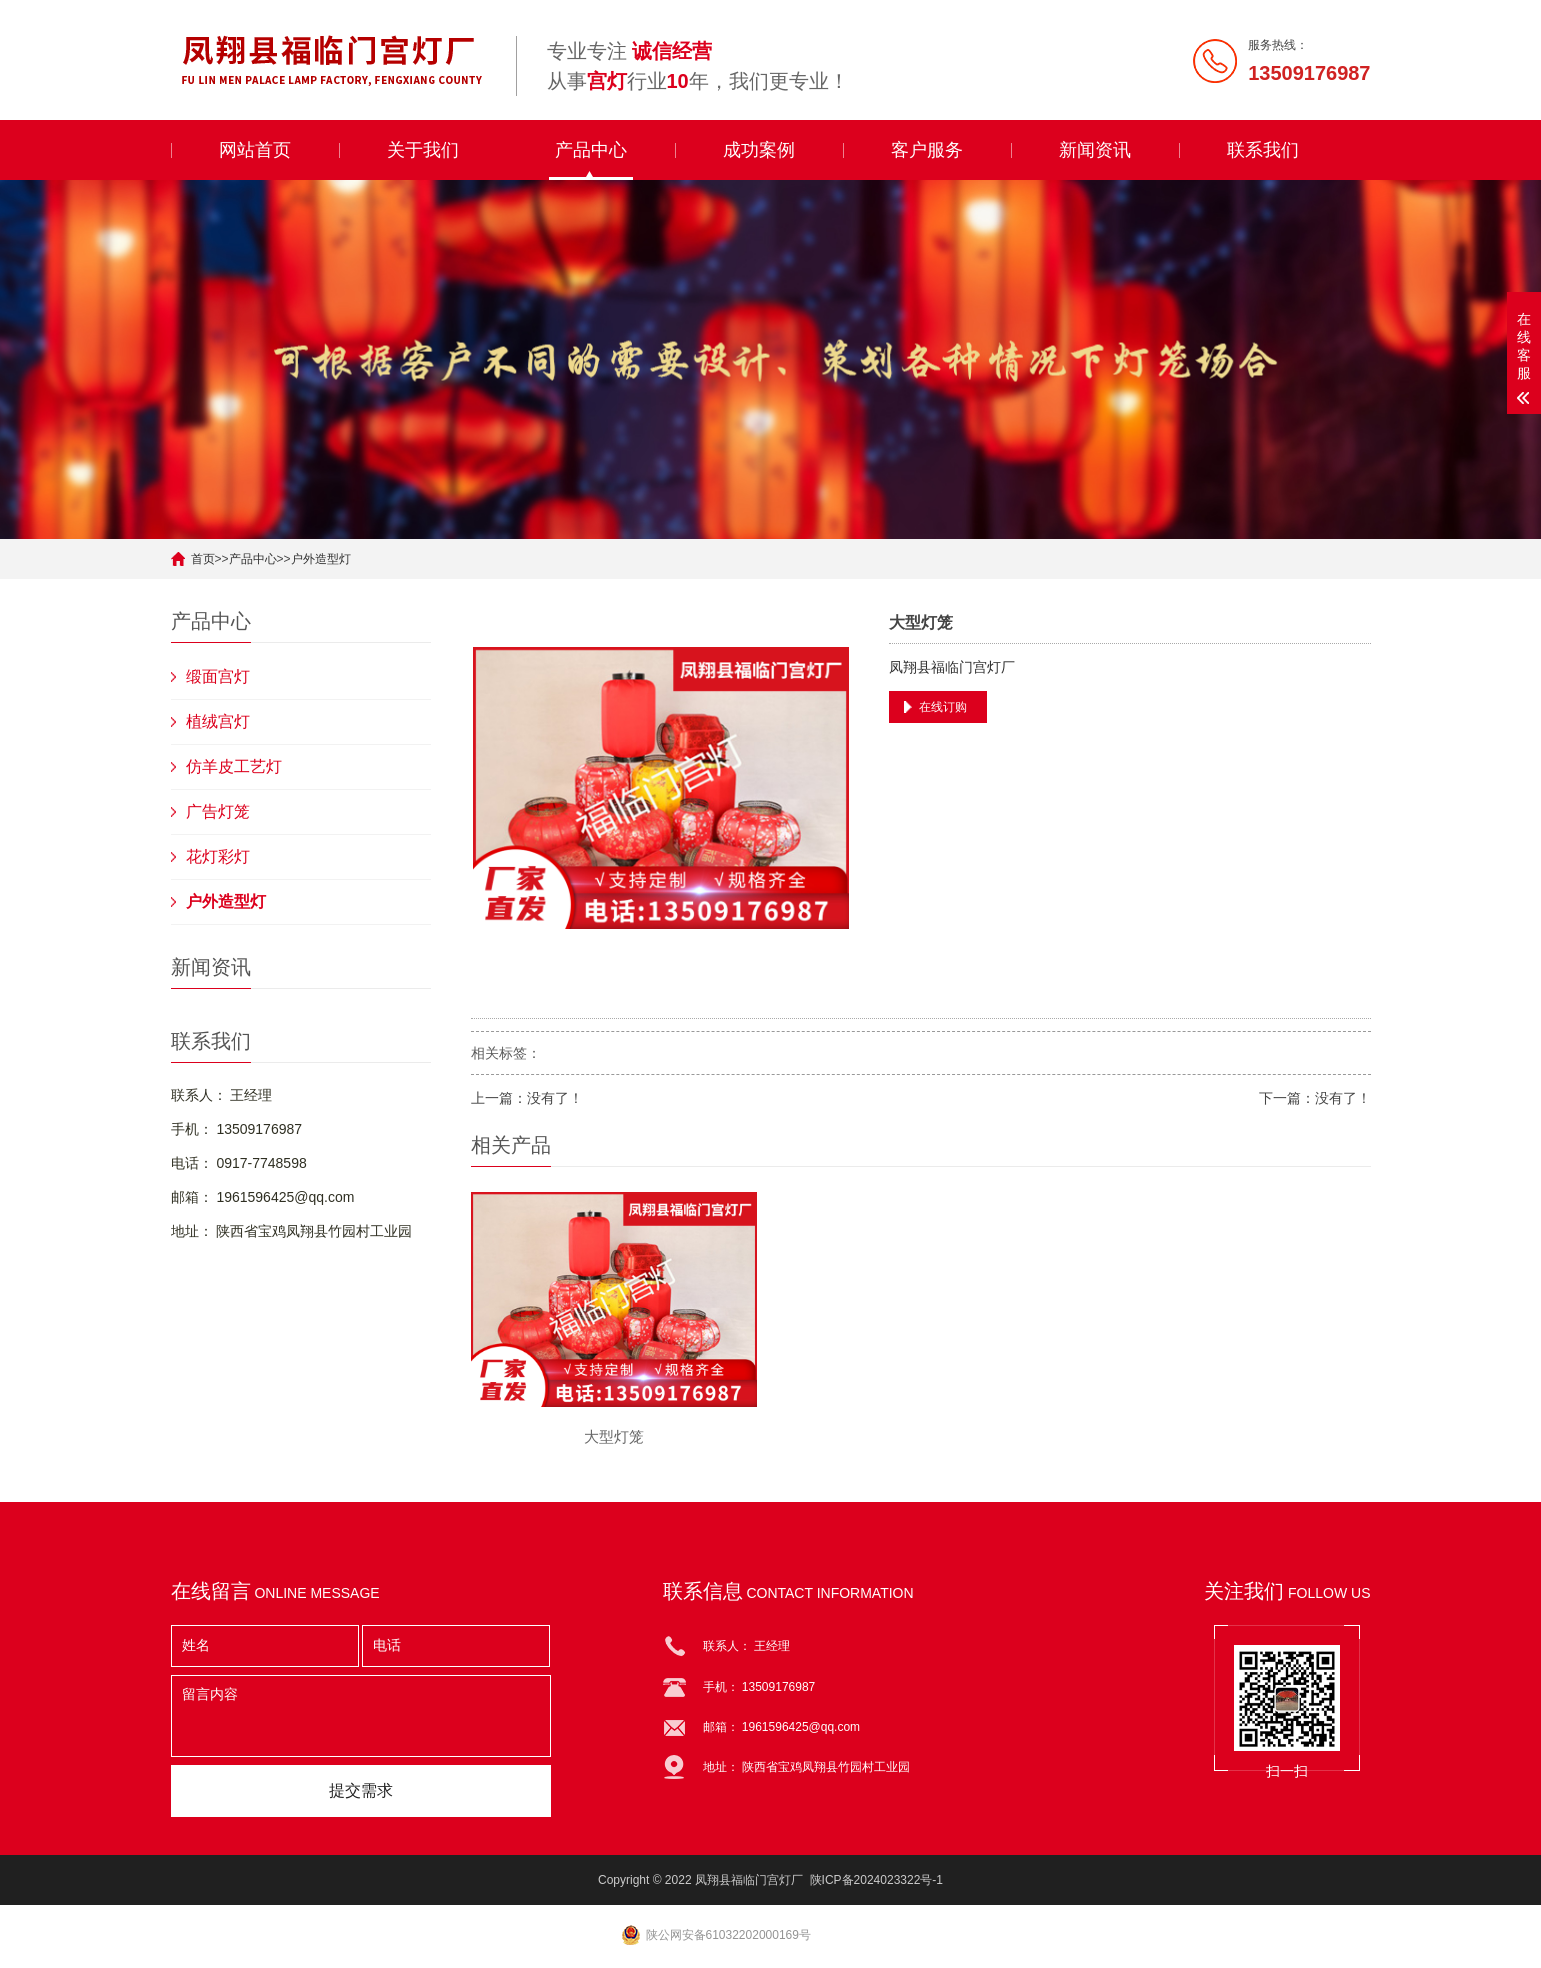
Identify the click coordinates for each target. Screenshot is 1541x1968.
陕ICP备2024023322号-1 (876, 1880)
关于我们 (423, 150)
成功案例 (759, 150)
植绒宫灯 (218, 721)
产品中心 (591, 150)
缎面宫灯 (218, 676)
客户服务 (927, 150)
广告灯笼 (218, 811)
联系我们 (1263, 150)
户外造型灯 (321, 559)
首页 (203, 559)
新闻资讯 (1095, 150)
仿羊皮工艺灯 (234, 766)
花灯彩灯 (218, 856)
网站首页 (255, 150)
